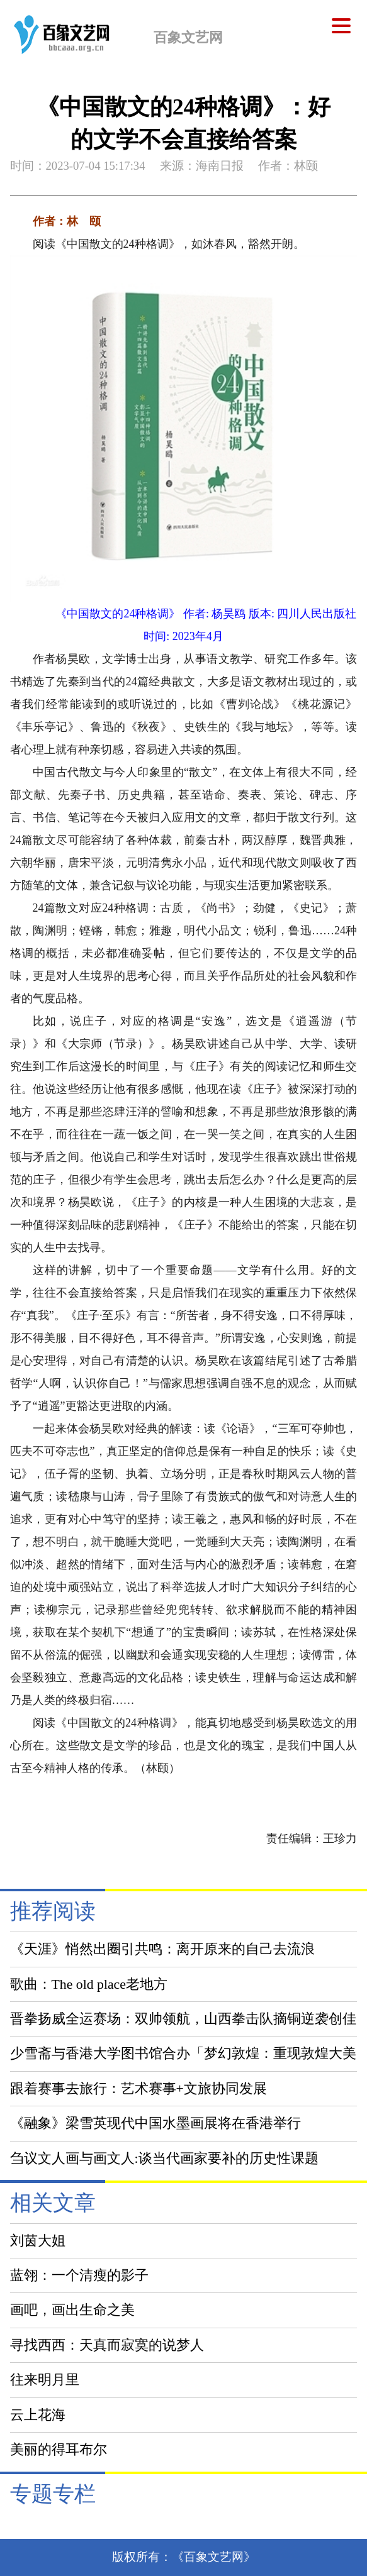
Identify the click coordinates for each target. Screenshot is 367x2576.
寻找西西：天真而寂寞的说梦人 (107, 2345)
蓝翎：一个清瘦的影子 (79, 2275)
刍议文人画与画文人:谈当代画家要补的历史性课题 (164, 2158)
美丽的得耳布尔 (58, 2449)
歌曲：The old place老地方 (88, 1984)
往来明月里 (44, 2379)
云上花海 (37, 2415)
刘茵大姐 (37, 2240)
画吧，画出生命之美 (72, 2310)
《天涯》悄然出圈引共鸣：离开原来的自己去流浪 (162, 1949)
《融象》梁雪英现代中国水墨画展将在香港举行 (155, 2123)
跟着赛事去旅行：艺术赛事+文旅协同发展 (138, 2088)
